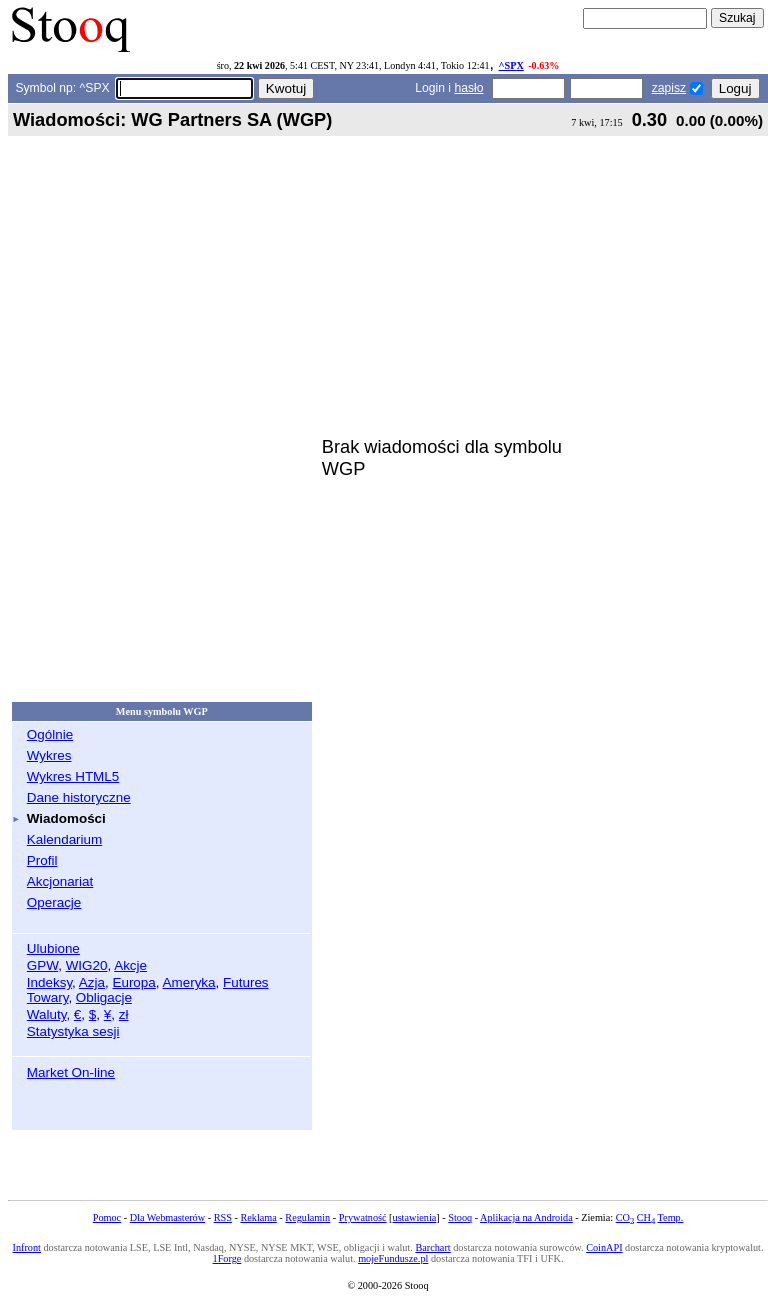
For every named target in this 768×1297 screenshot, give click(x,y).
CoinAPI (604, 1247)
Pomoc (107, 1217)
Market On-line (71, 1072)
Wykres (49, 755)
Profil (42, 860)
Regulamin (307, 1217)
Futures (246, 982)
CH (646, 1217)
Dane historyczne (79, 797)
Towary (48, 997)
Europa (133, 982)
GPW (42, 965)
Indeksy (49, 982)
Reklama (258, 1217)
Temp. (671, 1217)
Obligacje (104, 997)
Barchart (432, 1247)
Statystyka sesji (73, 1031)
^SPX (511, 65)
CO (625, 1217)
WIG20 (87, 965)
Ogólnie (50, 734)
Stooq (460, 1217)
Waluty (47, 1014)
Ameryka (189, 982)
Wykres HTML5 (73, 776)
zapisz (669, 88)
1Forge (227, 1258)
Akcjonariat (60, 881)
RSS (223, 1217)
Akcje (130, 965)
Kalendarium (64, 839)
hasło (468, 88)
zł (124, 1014)
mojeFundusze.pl (393, 1258)
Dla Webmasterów (167, 1217)
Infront (26, 1247)
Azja (92, 982)
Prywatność (363, 1217)
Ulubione (53, 948)
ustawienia (415, 1217)
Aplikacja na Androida (526, 1217)
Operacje (54, 902)
